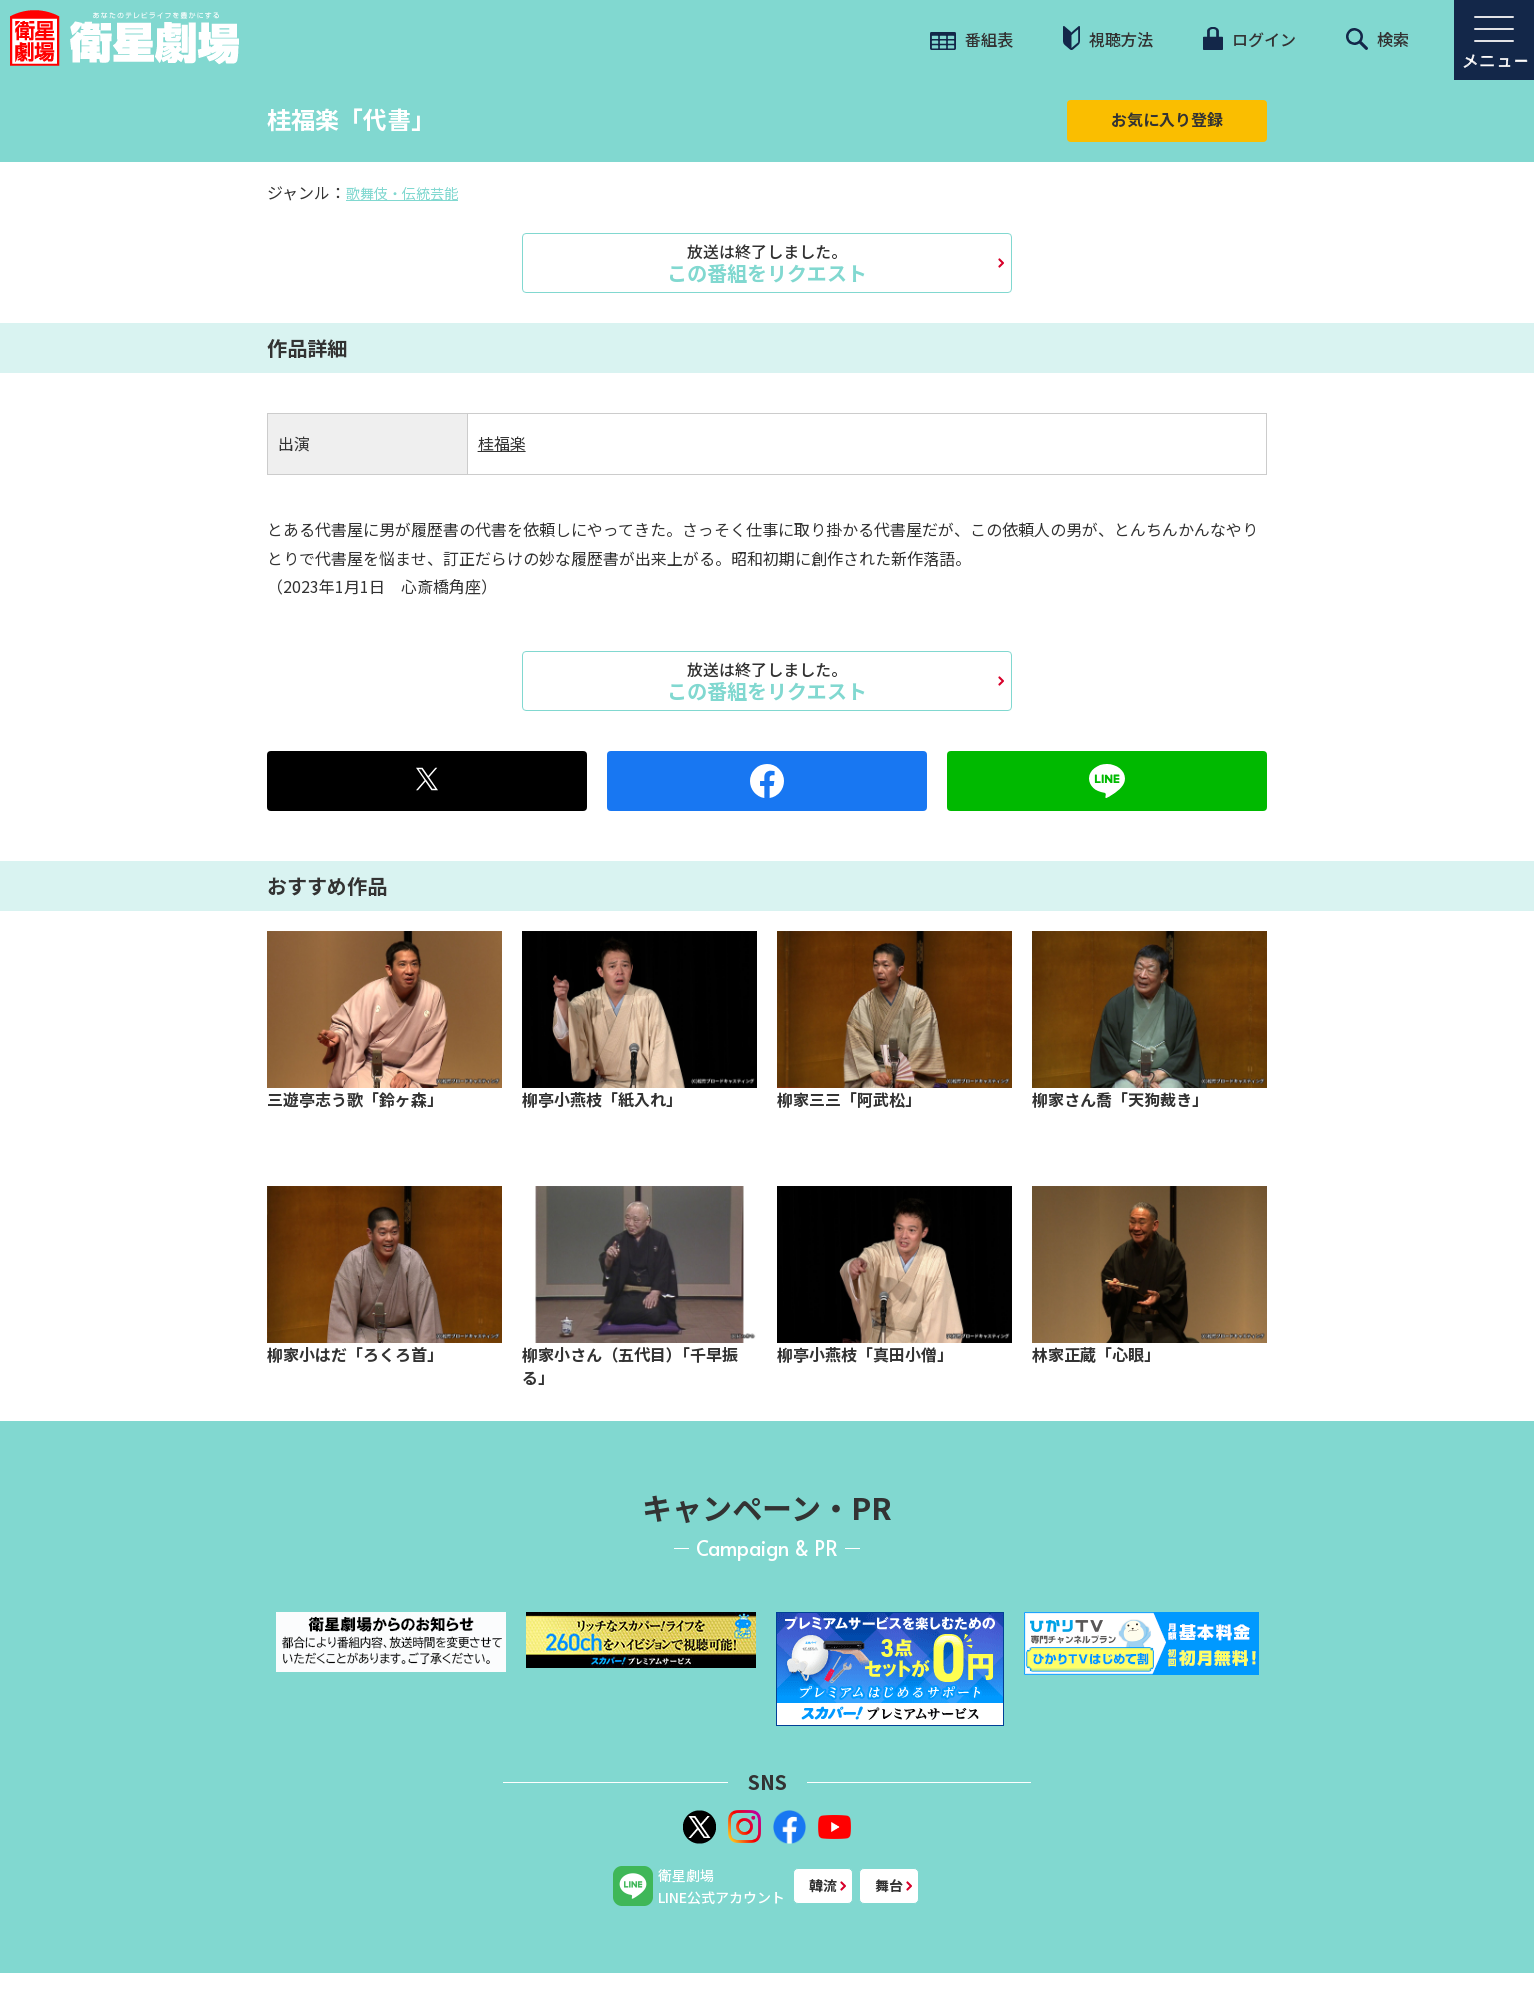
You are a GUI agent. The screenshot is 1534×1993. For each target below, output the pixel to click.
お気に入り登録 (1167, 119)
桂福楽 (502, 443)
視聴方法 (1108, 38)
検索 (1377, 39)
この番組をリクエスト (767, 263)
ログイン (1249, 39)
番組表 (971, 39)
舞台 (889, 1885)
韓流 (823, 1885)
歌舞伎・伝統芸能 (402, 193)
